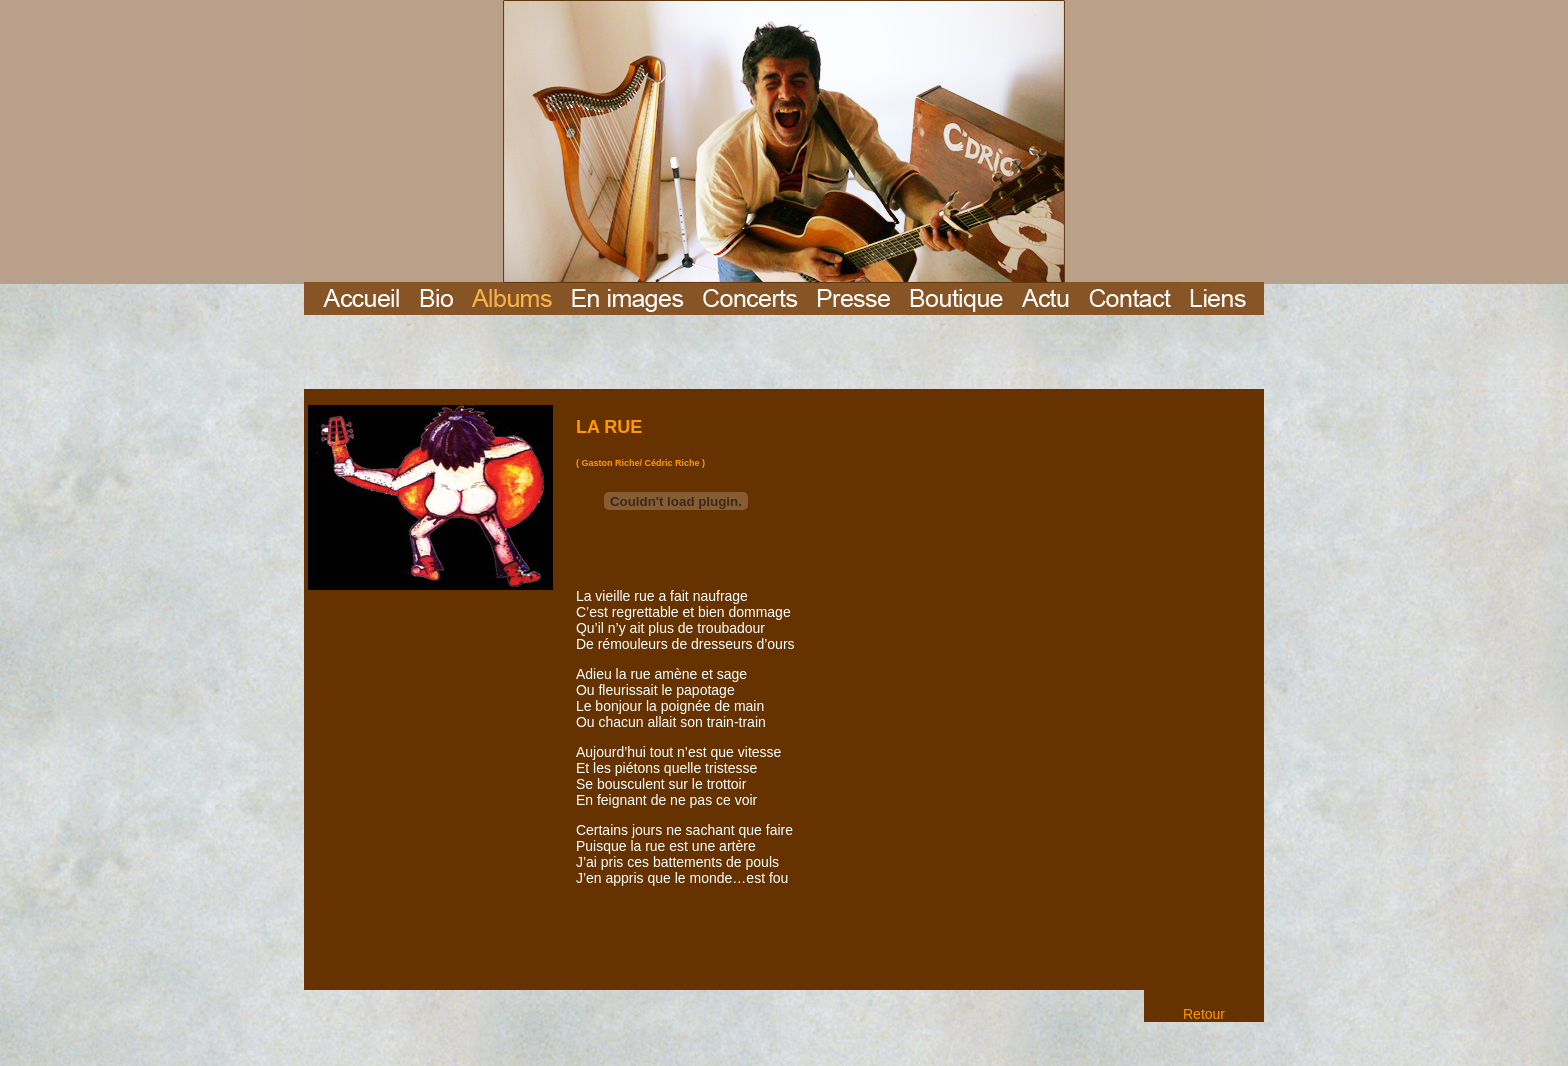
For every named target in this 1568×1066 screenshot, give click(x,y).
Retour (1204, 1014)
